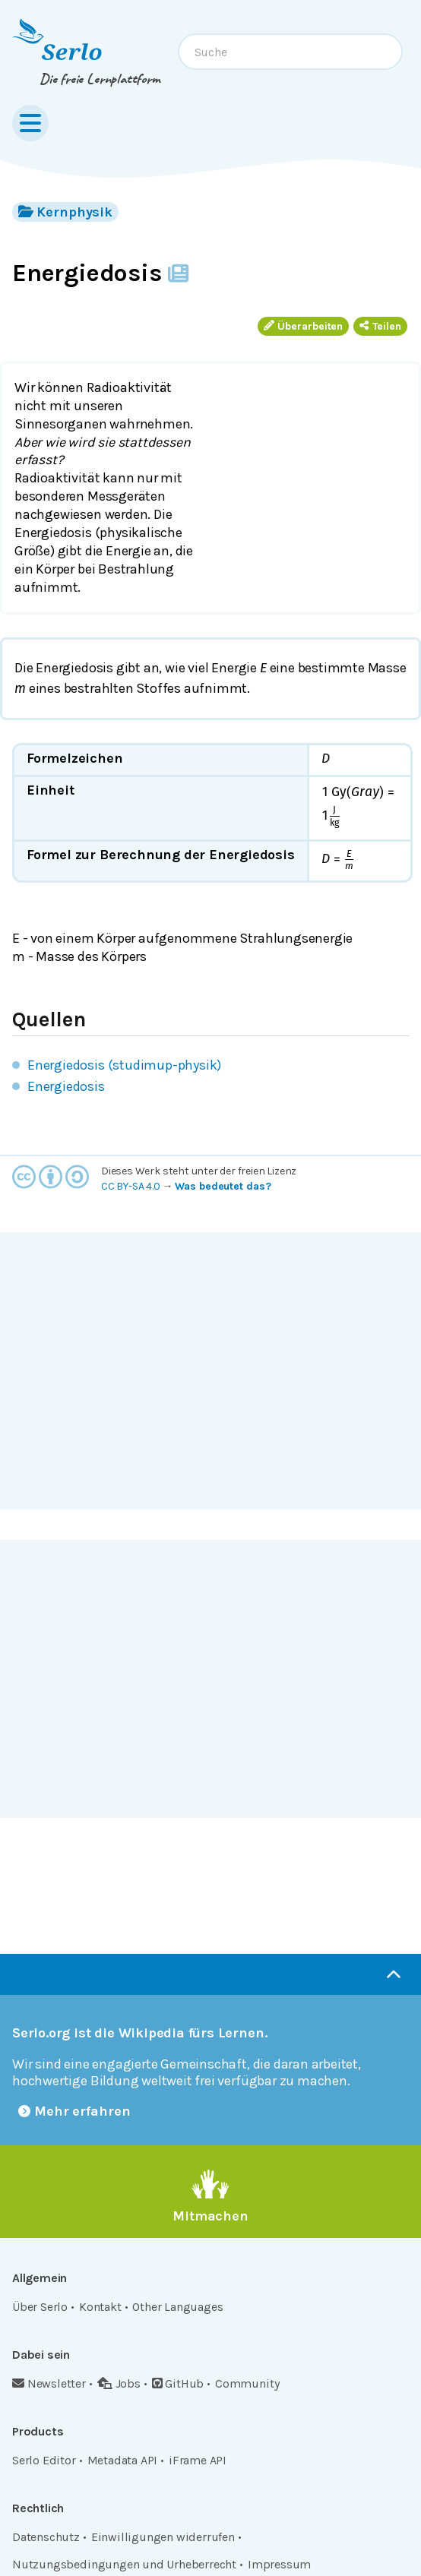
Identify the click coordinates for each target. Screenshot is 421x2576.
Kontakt (100, 2306)
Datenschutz (46, 2537)
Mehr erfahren (74, 2111)
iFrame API (197, 2460)
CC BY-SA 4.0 (130, 1186)
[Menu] (30, 123)
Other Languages (177, 2306)
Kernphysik (65, 211)
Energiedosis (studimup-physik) (124, 1065)
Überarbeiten (303, 326)
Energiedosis (66, 1086)
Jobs (119, 2383)
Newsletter (49, 2383)
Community (247, 2383)
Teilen (380, 326)
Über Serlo (40, 2306)
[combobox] (290, 51)
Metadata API (122, 2460)
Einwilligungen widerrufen (163, 2537)
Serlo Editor (44, 2460)
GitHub (178, 2383)
